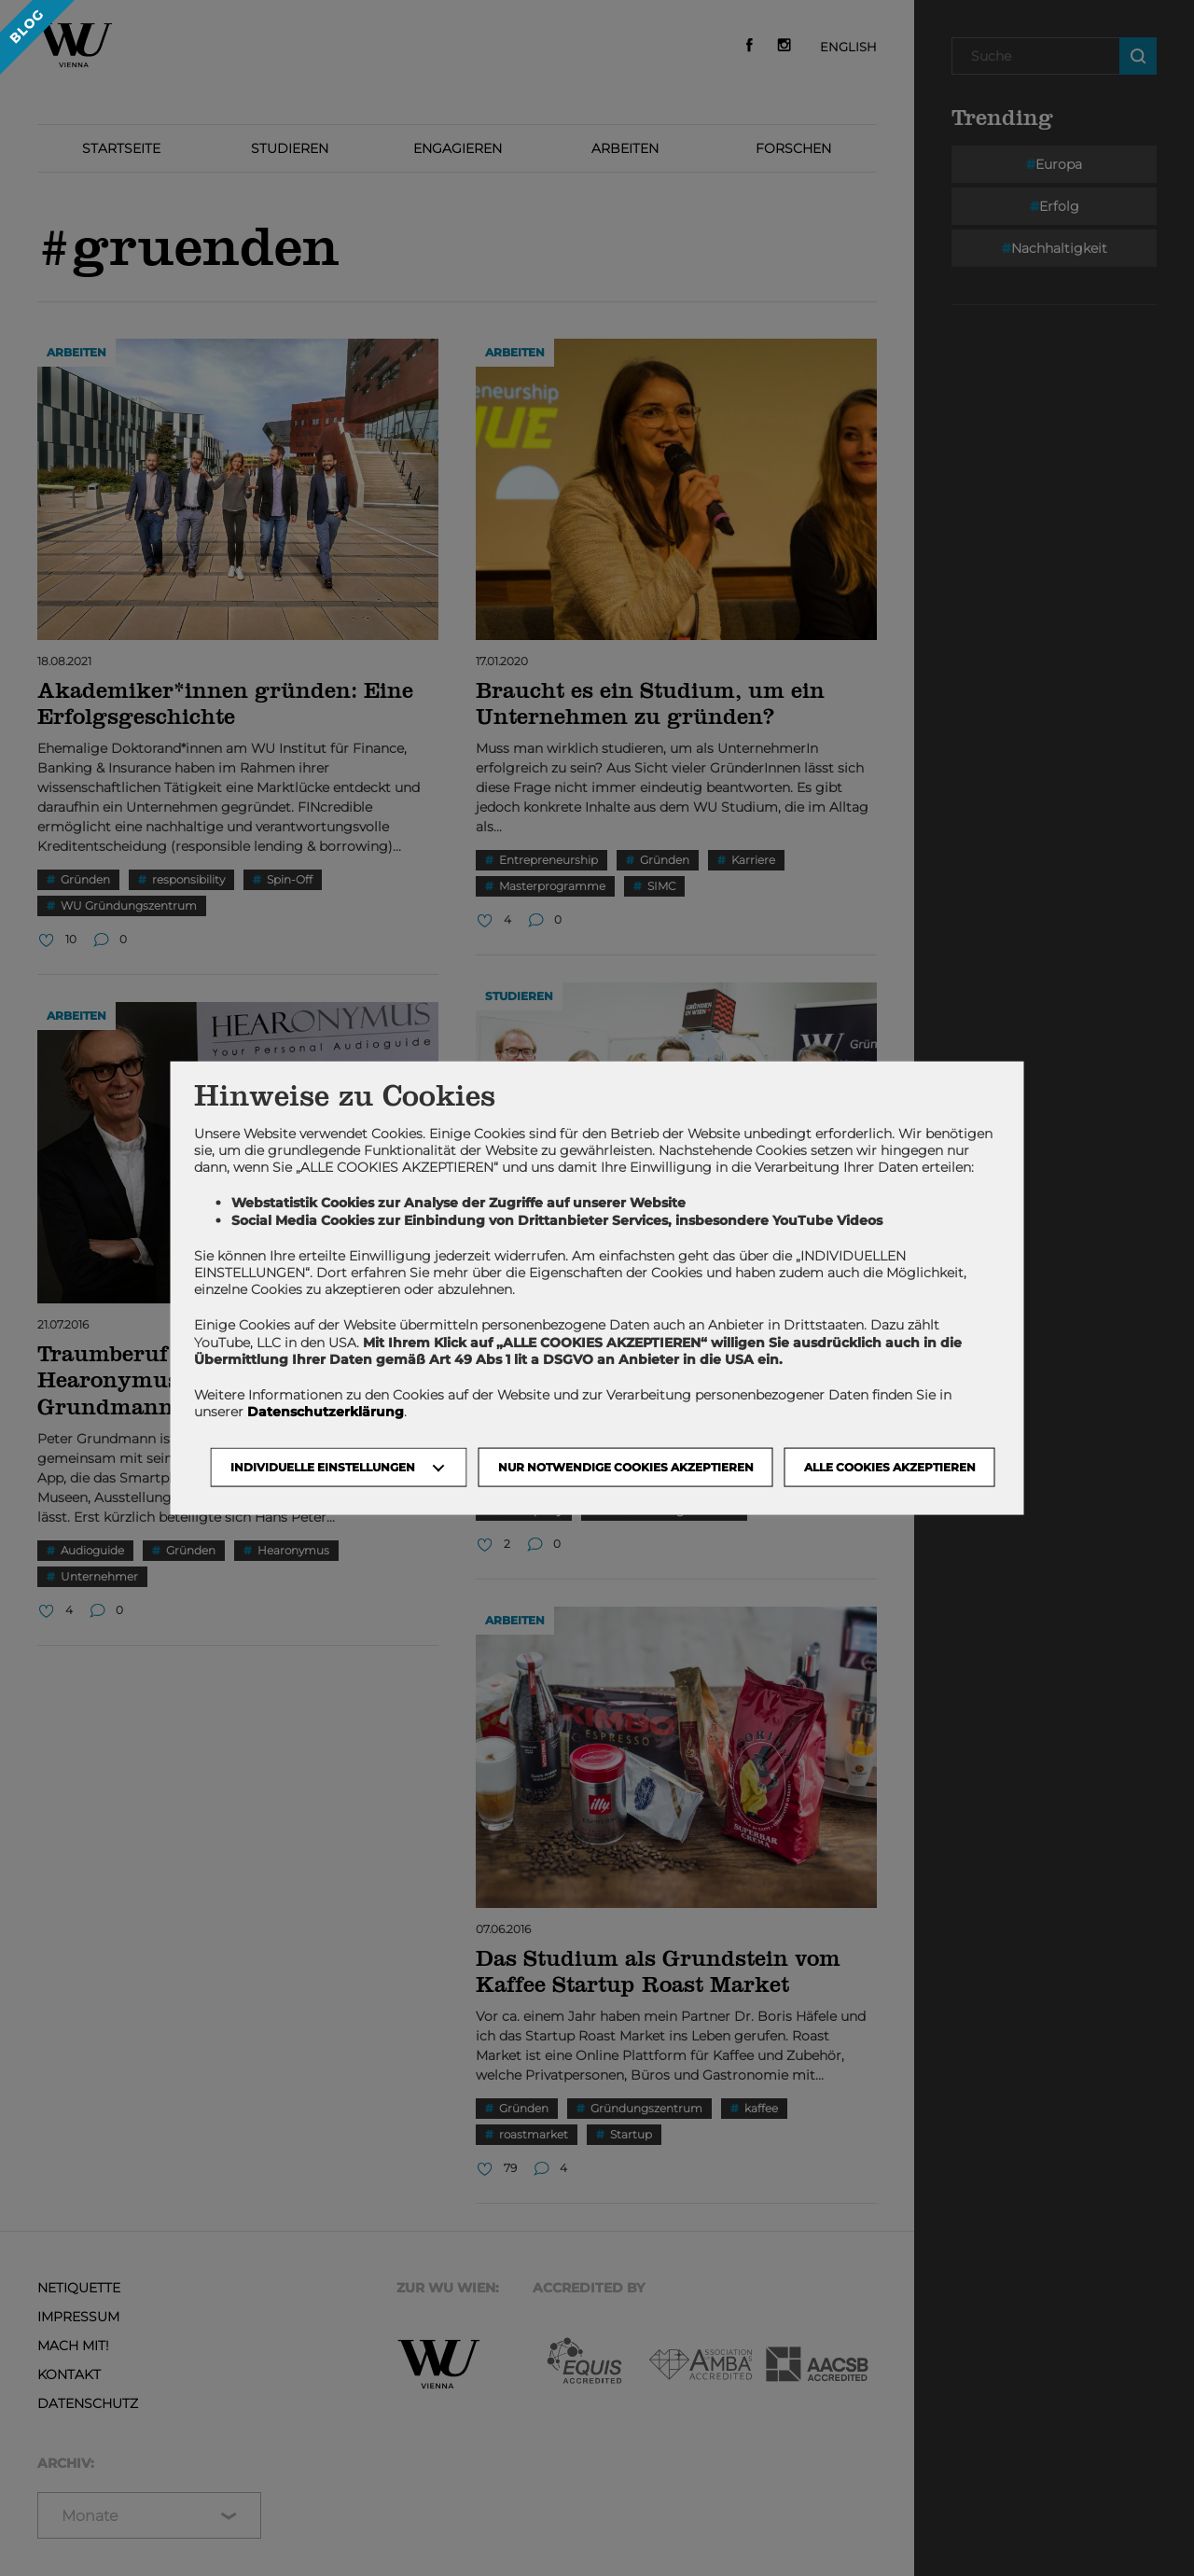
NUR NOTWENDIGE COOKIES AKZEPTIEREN (626, 1467)
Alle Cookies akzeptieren (890, 1467)
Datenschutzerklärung (325, 1411)
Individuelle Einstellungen (322, 1467)
